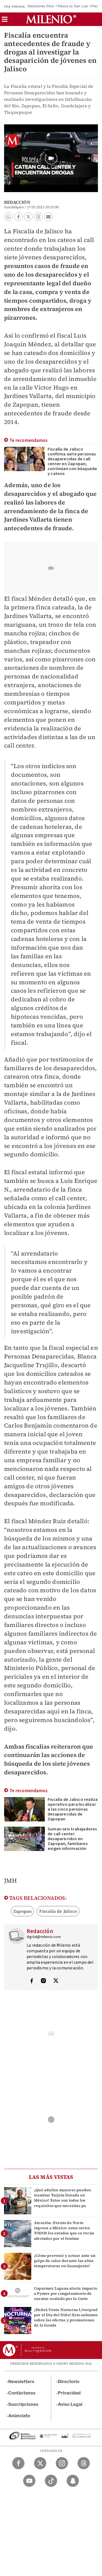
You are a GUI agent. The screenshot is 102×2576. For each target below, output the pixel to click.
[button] (4, 21)
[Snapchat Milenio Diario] (73, 2481)
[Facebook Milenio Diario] (18, 2463)
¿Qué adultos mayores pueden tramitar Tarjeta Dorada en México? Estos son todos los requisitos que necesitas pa (62, 2197)
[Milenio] (51, 19)
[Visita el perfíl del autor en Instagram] (43, 1981)
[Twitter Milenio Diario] (40, 2463)
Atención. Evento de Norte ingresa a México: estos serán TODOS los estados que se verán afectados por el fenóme (64, 2230)
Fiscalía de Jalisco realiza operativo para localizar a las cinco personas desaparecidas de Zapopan (73, 1809)
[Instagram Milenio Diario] (62, 2463)
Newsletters (21, 2381)
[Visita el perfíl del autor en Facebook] (31, 1981)
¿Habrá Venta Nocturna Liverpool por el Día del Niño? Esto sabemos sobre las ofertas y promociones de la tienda (66, 2317)
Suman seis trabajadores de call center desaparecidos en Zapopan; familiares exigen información (72, 1839)
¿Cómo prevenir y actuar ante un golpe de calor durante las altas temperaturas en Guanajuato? (64, 2260)
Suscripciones (23, 2404)
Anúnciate (19, 2415)
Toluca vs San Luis (72, 6)
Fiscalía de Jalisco (58, 1911)
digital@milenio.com (44, 1937)
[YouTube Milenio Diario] (29, 2481)
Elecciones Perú (41, 6)
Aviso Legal (70, 2404)
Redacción (17, 202)
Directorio (69, 2381)
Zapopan (22, 1911)
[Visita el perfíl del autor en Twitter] (55, 1981)
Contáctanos (22, 2393)
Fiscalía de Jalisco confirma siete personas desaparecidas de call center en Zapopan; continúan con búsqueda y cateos (72, 461)
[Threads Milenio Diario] (84, 2463)
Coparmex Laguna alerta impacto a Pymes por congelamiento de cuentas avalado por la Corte (65, 2293)
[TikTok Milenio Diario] (51, 2481)
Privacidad (69, 2393)
